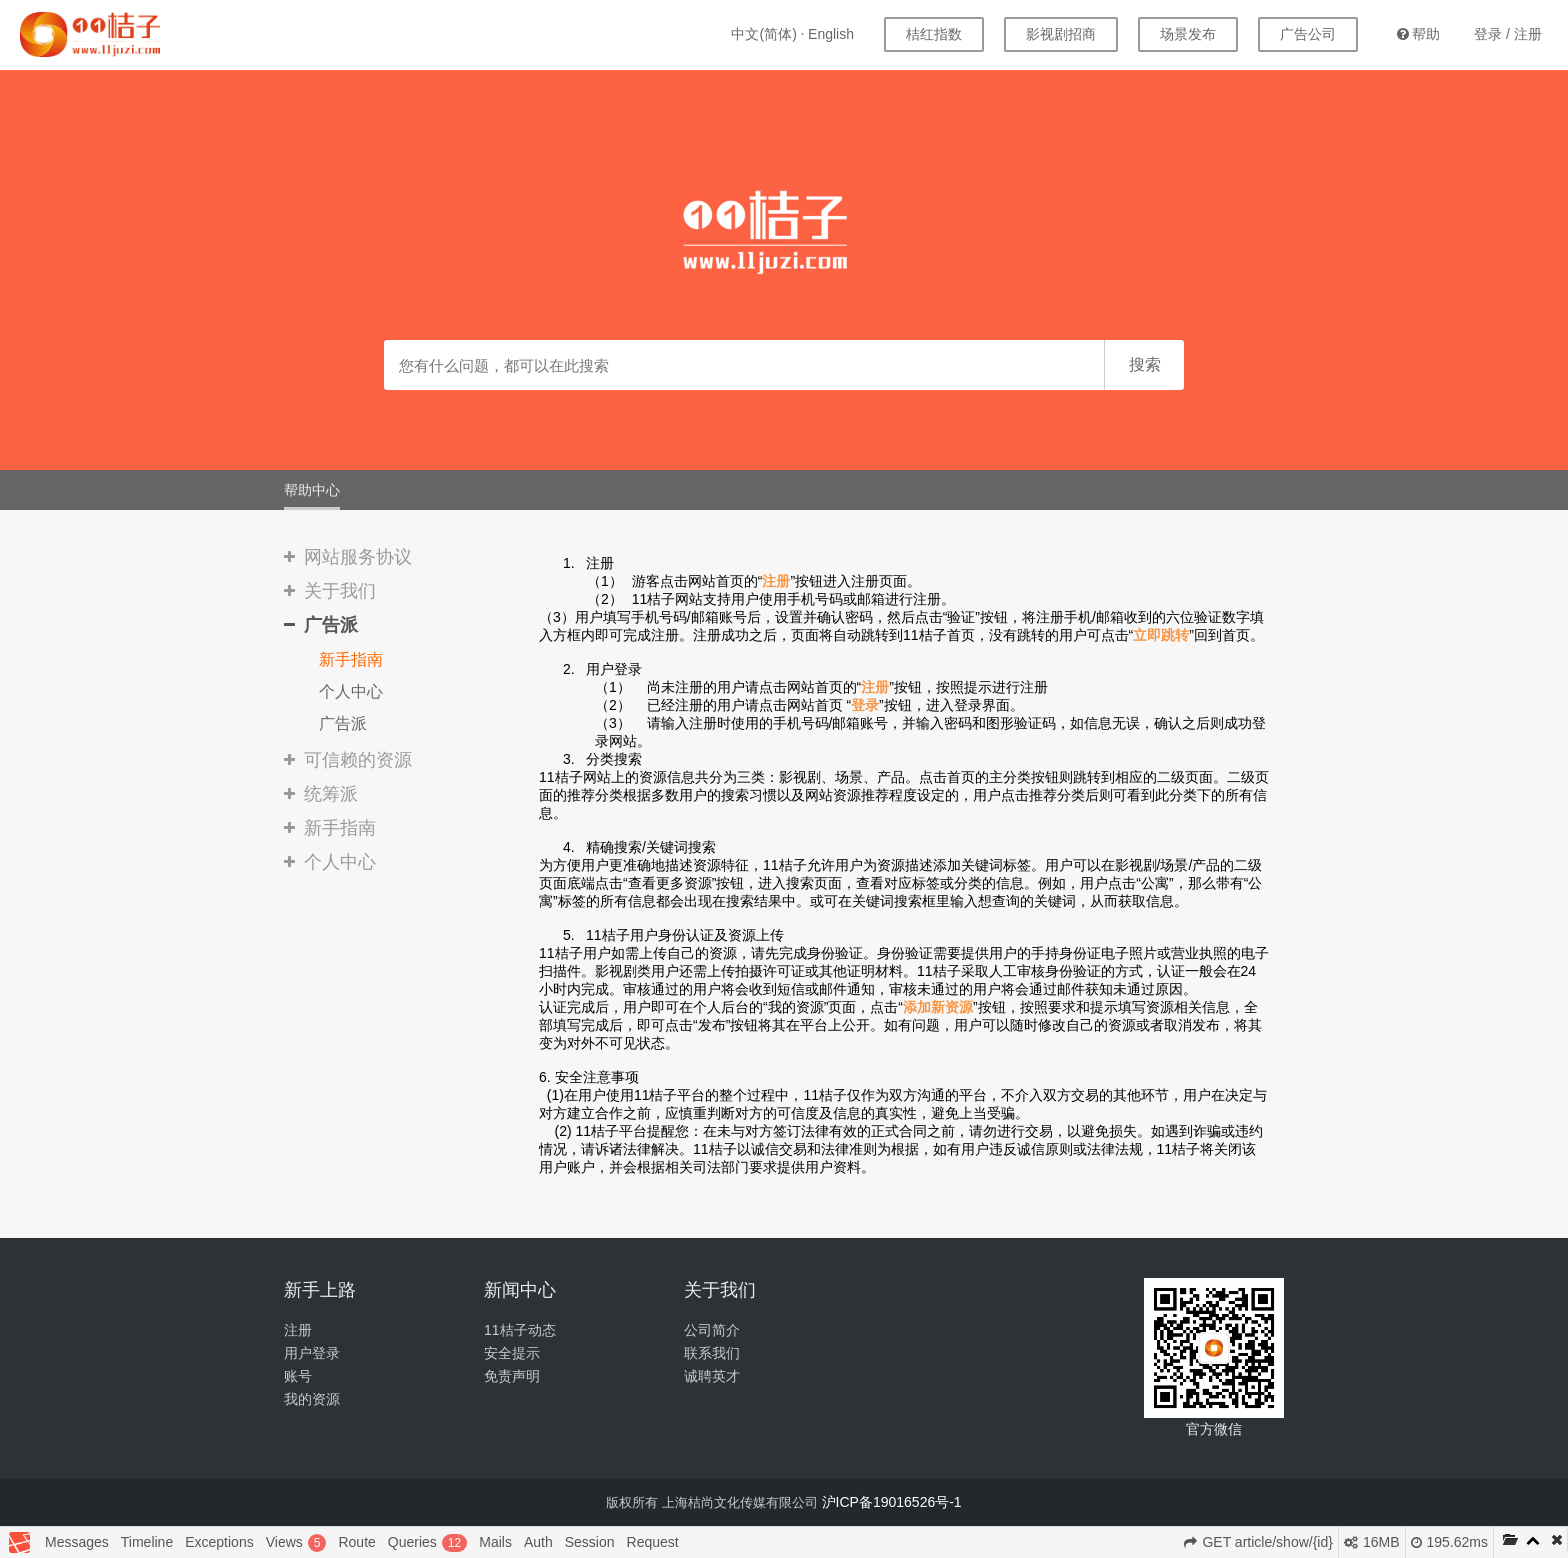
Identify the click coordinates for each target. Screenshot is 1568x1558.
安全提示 (512, 1353)
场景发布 (1188, 34)
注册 (1528, 34)
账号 (298, 1376)
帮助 (1418, 34)
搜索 (1145, 364)
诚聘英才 (712, 1376)
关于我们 (720, 1290)
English (831, 34)
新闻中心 (520, 1290)
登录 (1488, 34)
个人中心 (351, 691)
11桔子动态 (520, 1330)
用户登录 (312, 1353)
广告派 (343, 723)
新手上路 (320, 1290)
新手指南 (351, 659)
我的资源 (312, 1399)
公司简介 (712, 1330)
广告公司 (1308, 34)
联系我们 (712, 1353)
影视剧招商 (1061, 34)
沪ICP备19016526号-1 (892, 1502)
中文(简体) (763, 34)
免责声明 (512, 1376)
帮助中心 (312, 490)
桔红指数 (934, 34)
